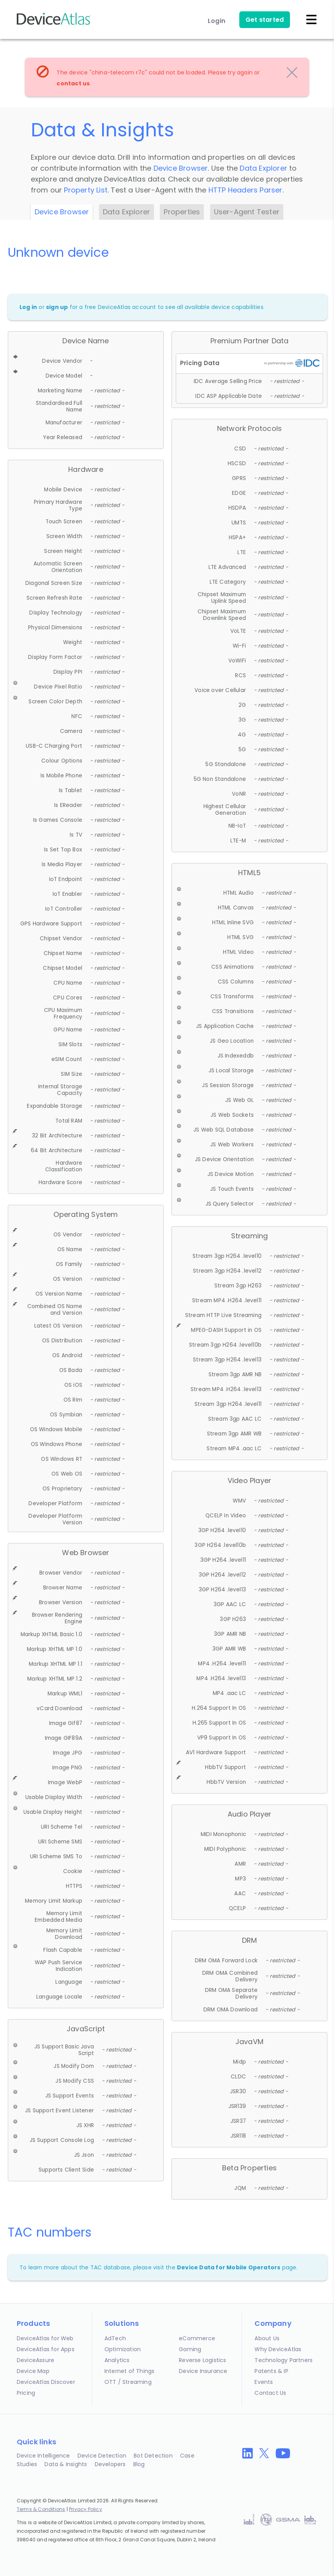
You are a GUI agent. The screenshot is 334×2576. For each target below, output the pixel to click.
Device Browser (181, 168)
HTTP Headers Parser (246, 190)
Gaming (190, 2349)
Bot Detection (153, 2455)
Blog (139, 2464)
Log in (28, 307)
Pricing (26, 2393)
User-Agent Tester (246, 212)
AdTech (115, 2338)
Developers (110, 2464)
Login (216, 20)
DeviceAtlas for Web (45, 2338)
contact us (73, 83)
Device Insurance (203, 2371)
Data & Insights (65, 2464)
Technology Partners (283, 2360)
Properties (182, 212)
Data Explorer (263, 168)
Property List (86, 190)
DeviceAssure (35, 2360)
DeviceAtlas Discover (46, 2382)
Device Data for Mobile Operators (228, 2267)
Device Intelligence (43, 2455)
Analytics (117, 2360)
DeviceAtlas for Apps (45, 2349)
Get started (265, 19)
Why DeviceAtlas (277, 2349)
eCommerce (197, 2338)
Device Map (33, 2371)
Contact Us (270, 2393)
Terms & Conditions (41, 2509)
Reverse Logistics (202, 2360)
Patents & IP (271, 2371)
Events (263, 2382)
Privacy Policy (85, 2509)
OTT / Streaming (128, 2382)
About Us (266, 2338)
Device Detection (102, 2455)
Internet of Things (129, 2371)
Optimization (122, 2349)
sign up (57, 307)
